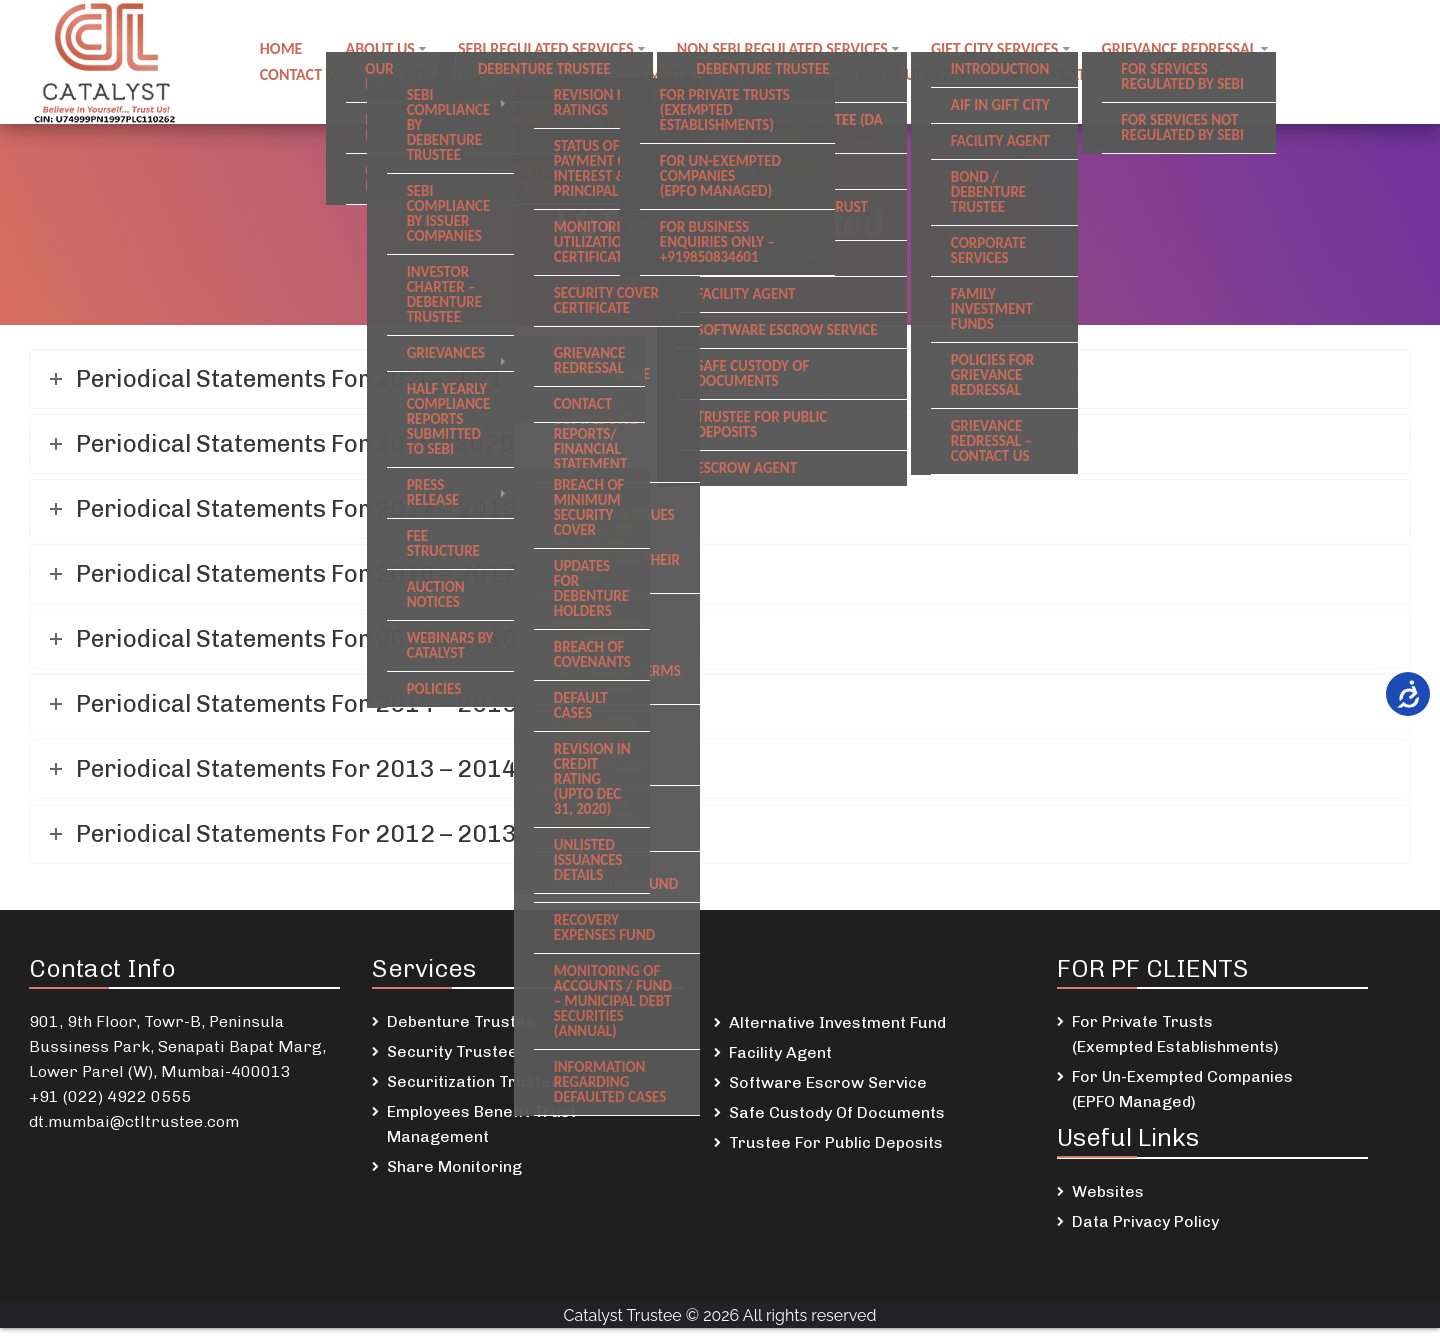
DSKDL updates (916, 73)
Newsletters (1198, 73)
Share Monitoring (454, 1166)
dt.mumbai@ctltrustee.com (134, 1121)
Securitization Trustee (474, 1081)
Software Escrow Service (828, 1082)
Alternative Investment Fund (837, 1022)
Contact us (302, 73)
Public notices (442, 73)
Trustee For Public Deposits (836, 1142)
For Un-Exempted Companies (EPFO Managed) (1182, 1089)
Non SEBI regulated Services (785, 49)
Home (281, 49)
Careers (569, 73)
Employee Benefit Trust (731, 73)
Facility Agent (780, 1052)
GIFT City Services (1000, 49)
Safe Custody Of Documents (837, 1112)
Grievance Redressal (1184, 49)
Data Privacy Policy (1145, 1221)
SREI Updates (1060, 73)
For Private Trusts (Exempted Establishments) (1175, 1034)
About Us (381, 49)
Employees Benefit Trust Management (481, 1124)
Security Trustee (452, 1051)
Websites (1108, 1191)
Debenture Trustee (461, 1021)
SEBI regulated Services (549, 49)
